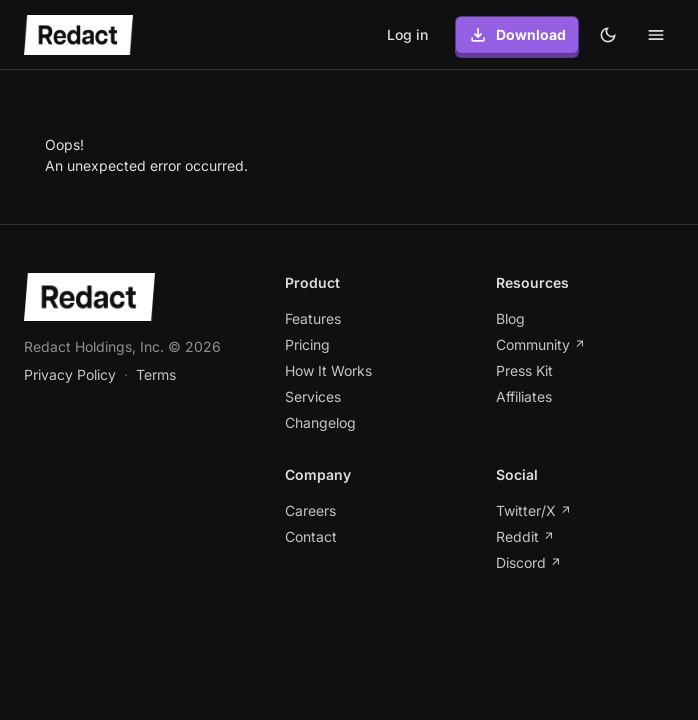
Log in (407, 34)
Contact (311, 536)
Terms (156, 374)
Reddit (525, 536)
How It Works (328, 370)
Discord (529, 562)
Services (313, 396)
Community (541, 344)
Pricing (307, 344)
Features (313, 318)
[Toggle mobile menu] (656, 35)
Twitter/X (534, 510)
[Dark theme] (608, 35)
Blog (510, 318)
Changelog (320, 422)
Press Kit (524, 370)
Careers (310, 510)
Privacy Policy (70, 374)
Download (517, 35)
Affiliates (524, 396)
